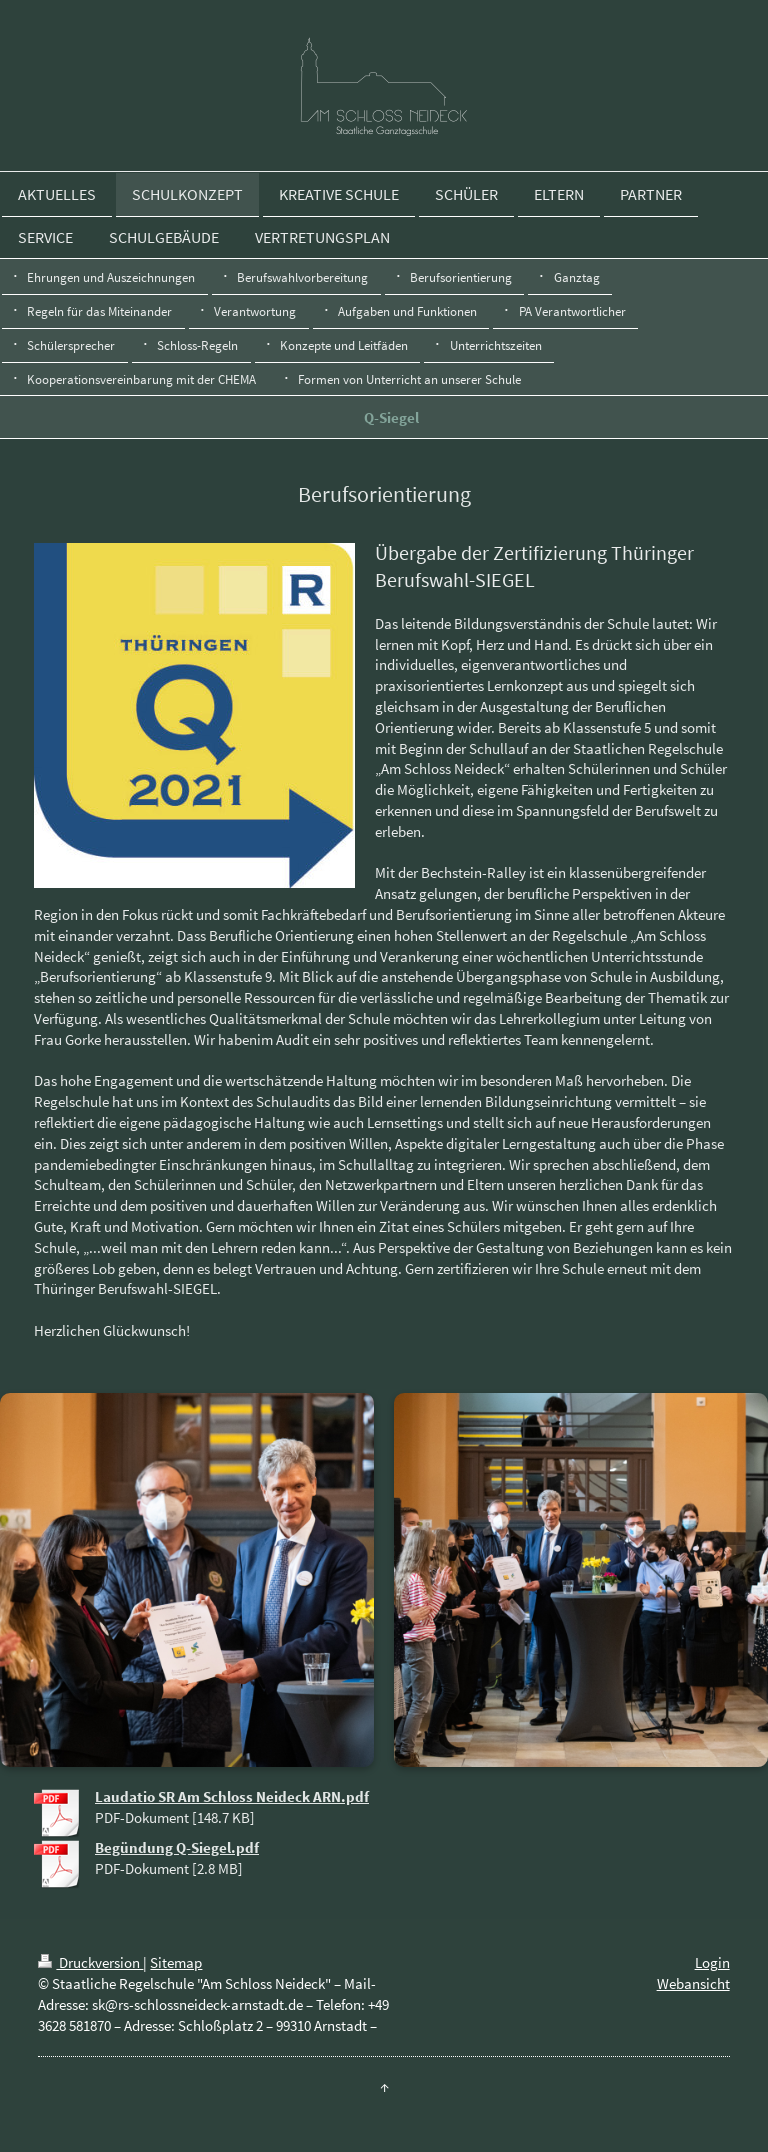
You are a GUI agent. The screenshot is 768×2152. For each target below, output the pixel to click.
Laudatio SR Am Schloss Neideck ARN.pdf (232, 1796)
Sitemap (176, 1962)
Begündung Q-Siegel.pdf (177, 1847)
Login (712, 1962)
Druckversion (90, 1962)
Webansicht (693, 1983)
